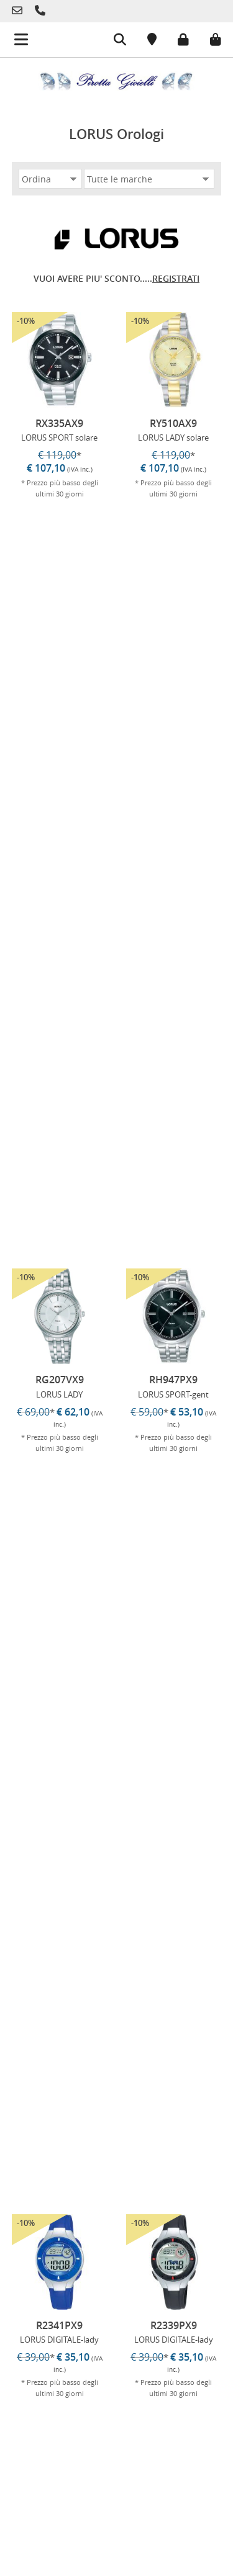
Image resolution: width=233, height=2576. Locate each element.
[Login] (174, 38)
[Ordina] (50, 179)
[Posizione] (143, 41)
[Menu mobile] (14, 35)
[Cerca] (110, 41)
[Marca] (149, 179)
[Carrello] (206, 38)
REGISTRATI (175, 278)
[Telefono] (19, 11)
